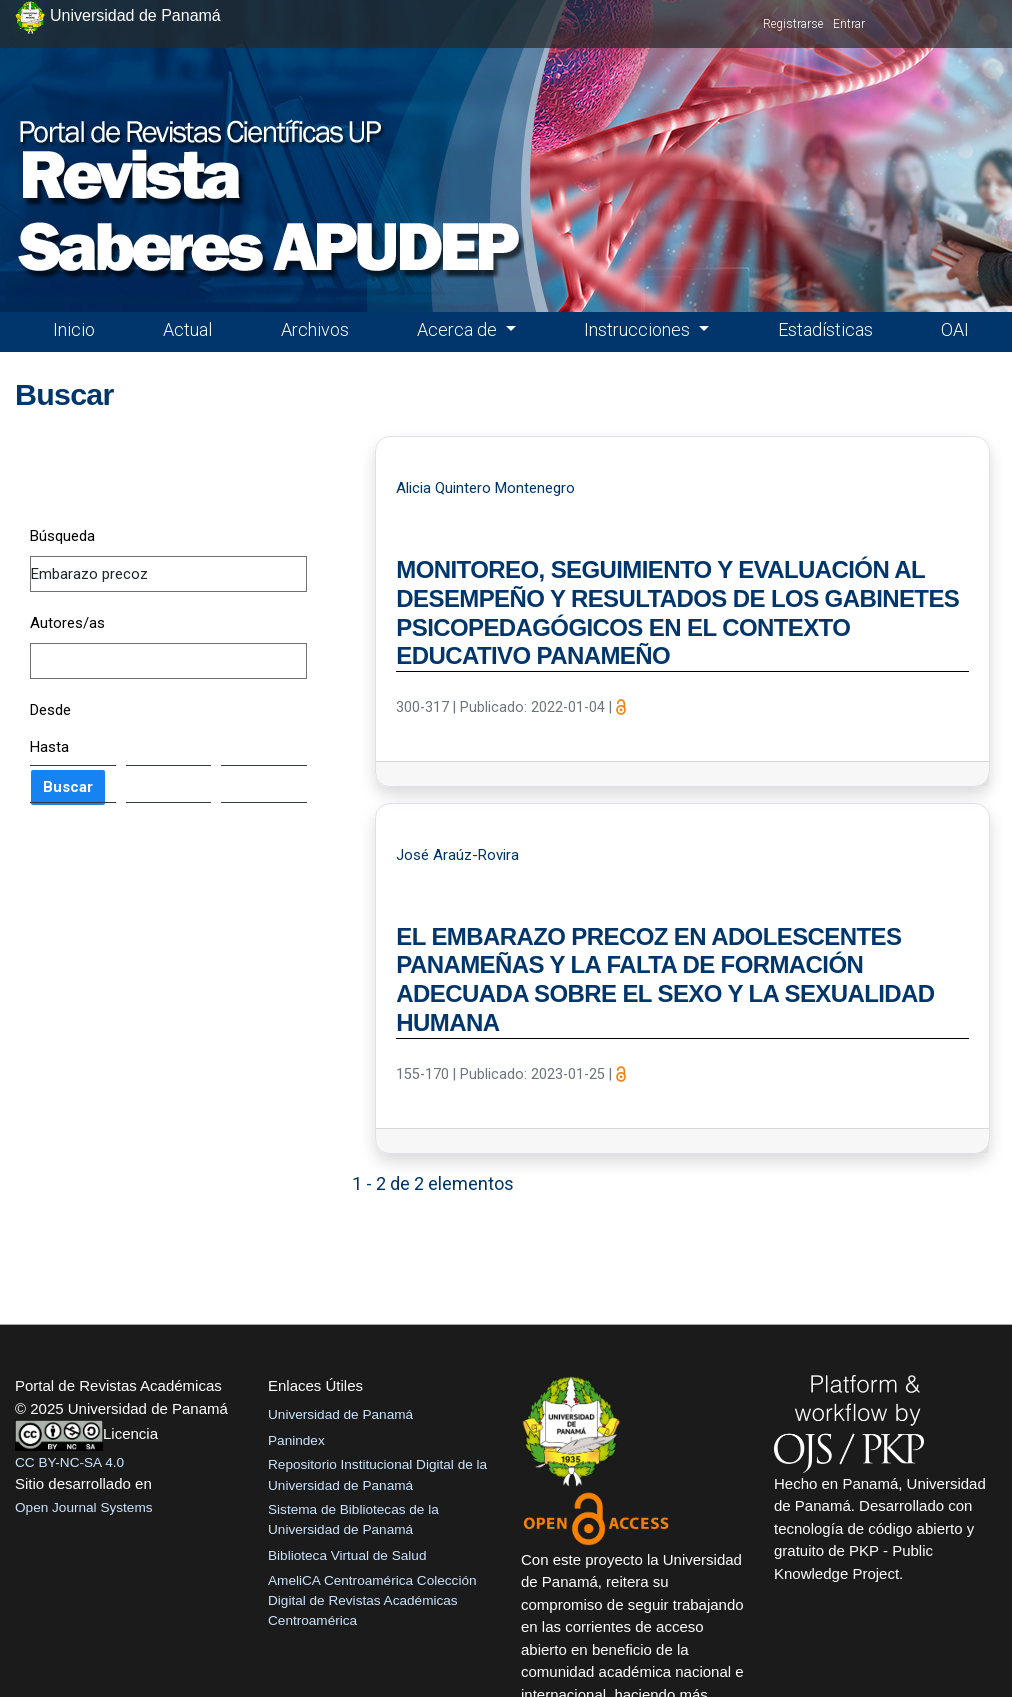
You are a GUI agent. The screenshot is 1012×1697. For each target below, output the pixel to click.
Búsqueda (62, 536)
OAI (955, 329)
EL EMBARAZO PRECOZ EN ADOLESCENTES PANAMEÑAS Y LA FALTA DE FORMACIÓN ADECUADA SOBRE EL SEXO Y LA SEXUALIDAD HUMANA (665, 979)
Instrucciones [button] (639, 329)
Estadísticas (825, 329)
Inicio (74, 329)
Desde (50, 710)
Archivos (315, 329)
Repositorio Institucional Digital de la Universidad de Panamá (377, 1474)
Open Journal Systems (84, 1507)
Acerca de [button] (459, 329)
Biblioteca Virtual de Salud (347, 1555)
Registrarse (793, 24)
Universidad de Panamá (340, 1414)
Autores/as (67, 623)
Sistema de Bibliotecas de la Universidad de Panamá (353, 1519)
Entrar (849, 24)
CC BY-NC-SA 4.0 (69, 1462)
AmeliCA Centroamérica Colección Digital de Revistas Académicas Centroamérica (372, 1601)
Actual (187, 329)
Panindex (296, 1440)
